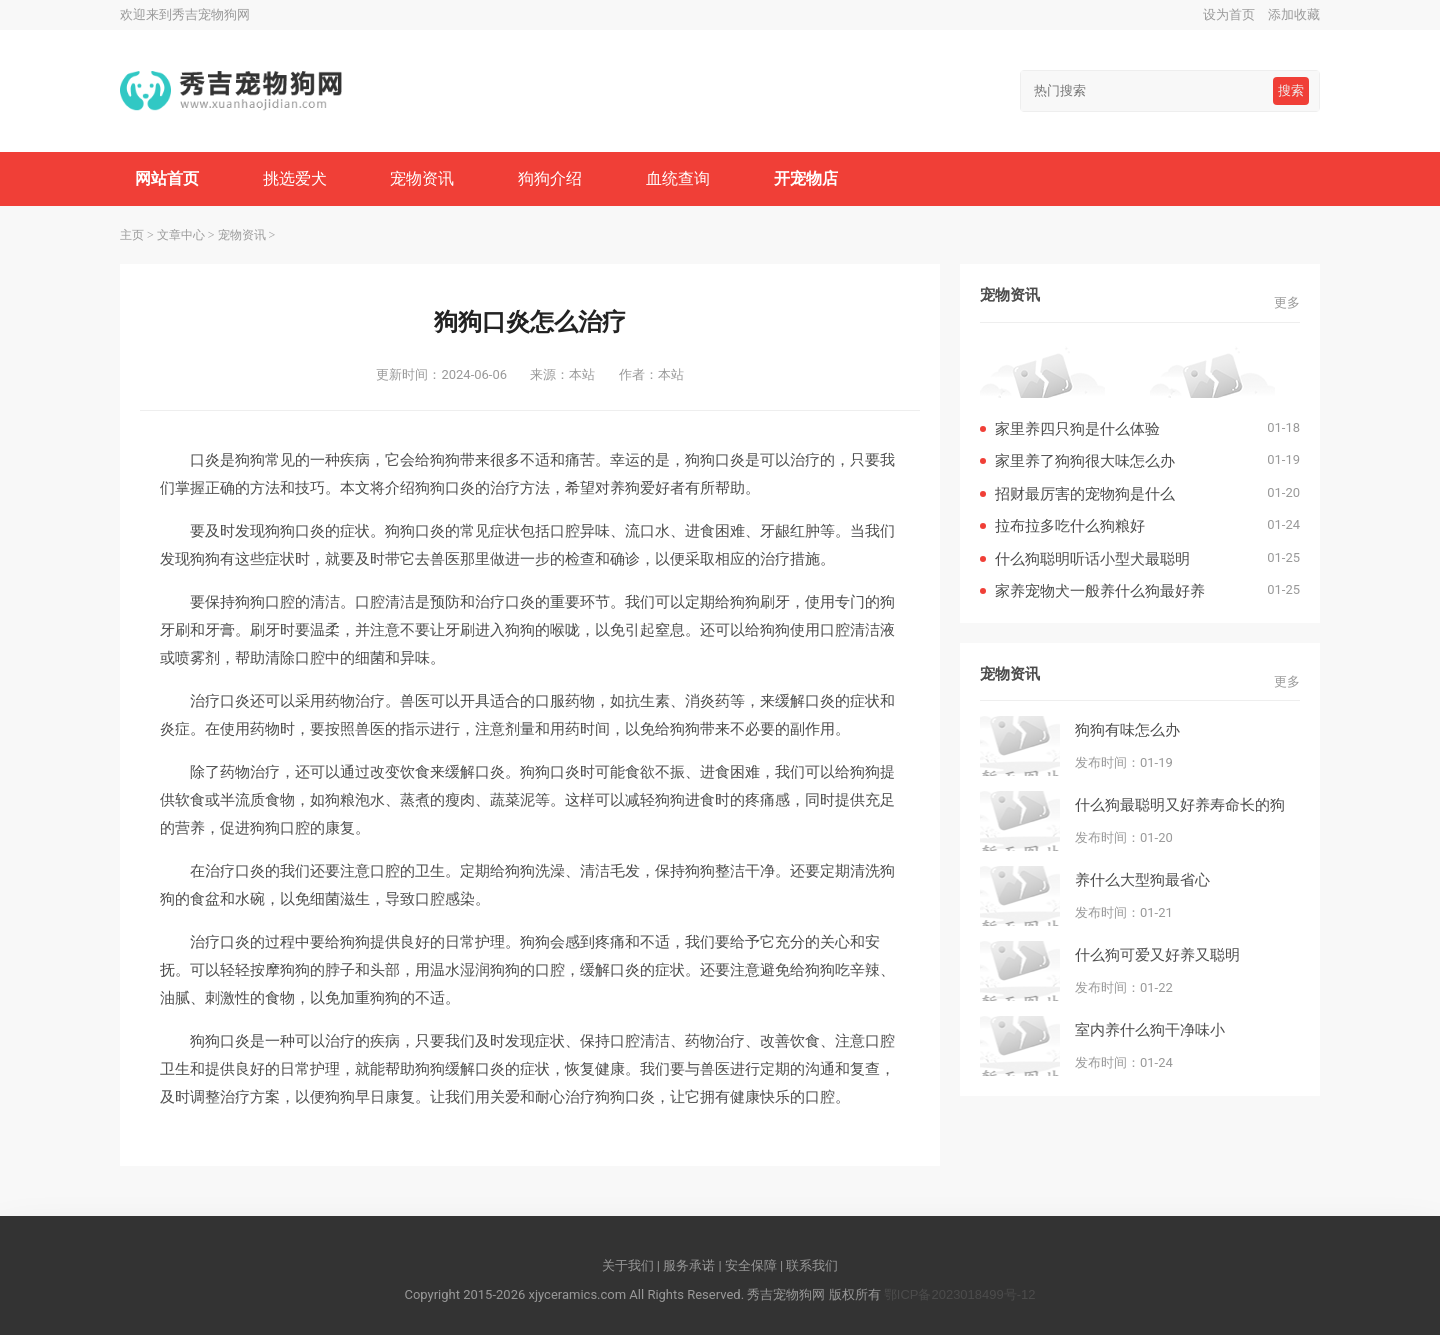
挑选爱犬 (295, 178)
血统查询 (678, 178)
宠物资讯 (422, 178)
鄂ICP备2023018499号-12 (960, 1294)
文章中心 (181, 235)
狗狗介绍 (550, 178)
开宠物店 (806, 178)
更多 (1287, 302)
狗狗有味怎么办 (1127, 729)
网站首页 (167, 178)
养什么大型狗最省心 (1142, 879)
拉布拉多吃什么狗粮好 (1070, 525)
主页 (132, 235)
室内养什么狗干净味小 (1150, 1029)
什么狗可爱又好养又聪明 (1157, 954)
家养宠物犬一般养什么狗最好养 (1100, 590)
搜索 (1291, 90)
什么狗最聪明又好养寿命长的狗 (1180, 804)
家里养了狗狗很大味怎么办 (1085, 460)
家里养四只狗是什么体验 (1077, 428)
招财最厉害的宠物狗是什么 (1085, 493)
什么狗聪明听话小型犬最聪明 (1092, 558)
